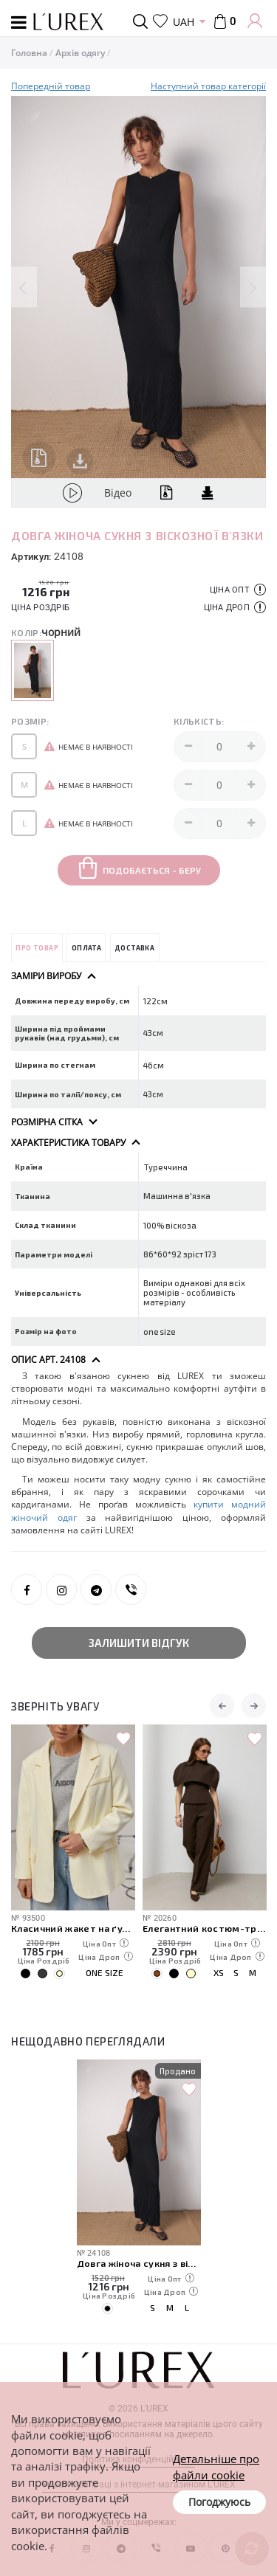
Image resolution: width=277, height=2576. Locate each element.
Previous (24, 287)
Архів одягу (80, 52)
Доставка (134, 948)
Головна (29, 52)
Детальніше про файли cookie (216, 2466)
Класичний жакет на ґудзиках (73, 1927)
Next (253, 287)
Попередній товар (50, 86)
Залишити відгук (139, 1642)
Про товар (37, 948)
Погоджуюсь (219, 2502)
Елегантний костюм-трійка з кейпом (205, 1927)
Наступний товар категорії (208, 86)
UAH (183, 22)
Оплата (86, 948)
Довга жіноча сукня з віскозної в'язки (139, 2262)
